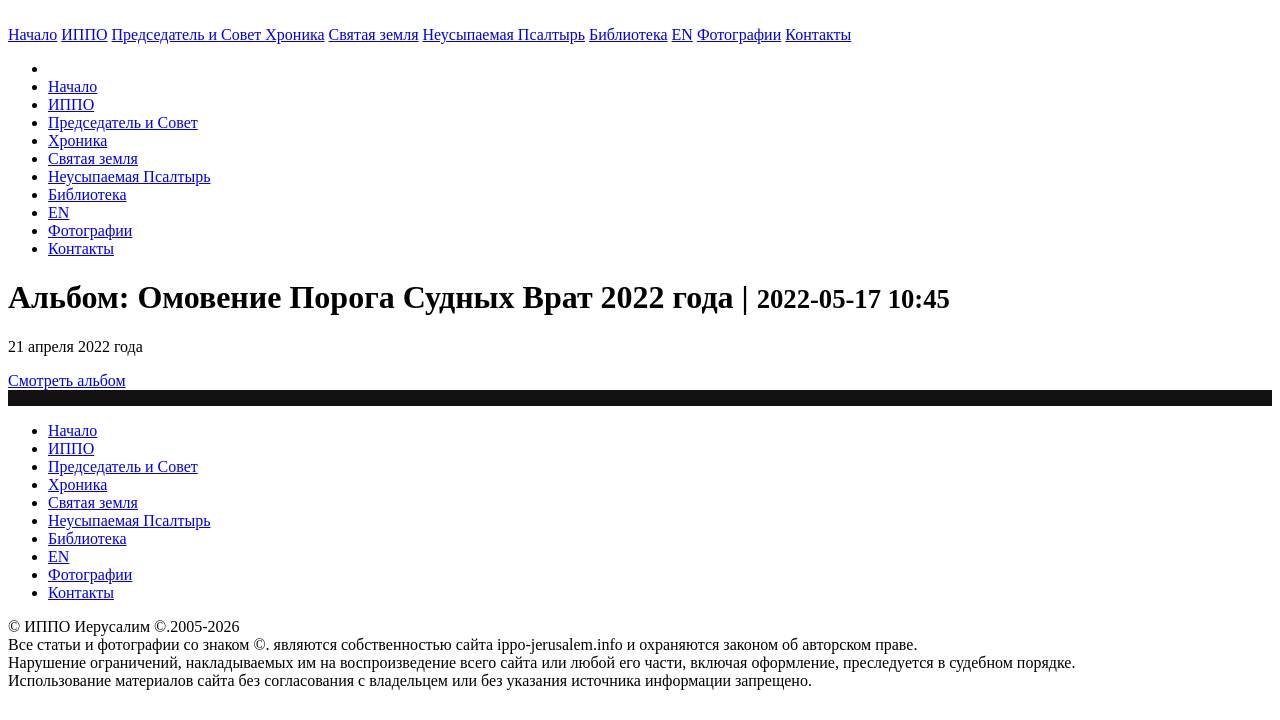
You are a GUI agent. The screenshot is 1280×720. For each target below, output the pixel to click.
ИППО (84, 34)
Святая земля (374, 34)
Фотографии (90, 230)
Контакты (81, 248)
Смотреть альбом (67, 380)
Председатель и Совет (189, 34)
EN (682, 34)
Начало (32, 34)
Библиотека (628, 34)
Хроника (294, 34)
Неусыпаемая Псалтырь (504, 34)
